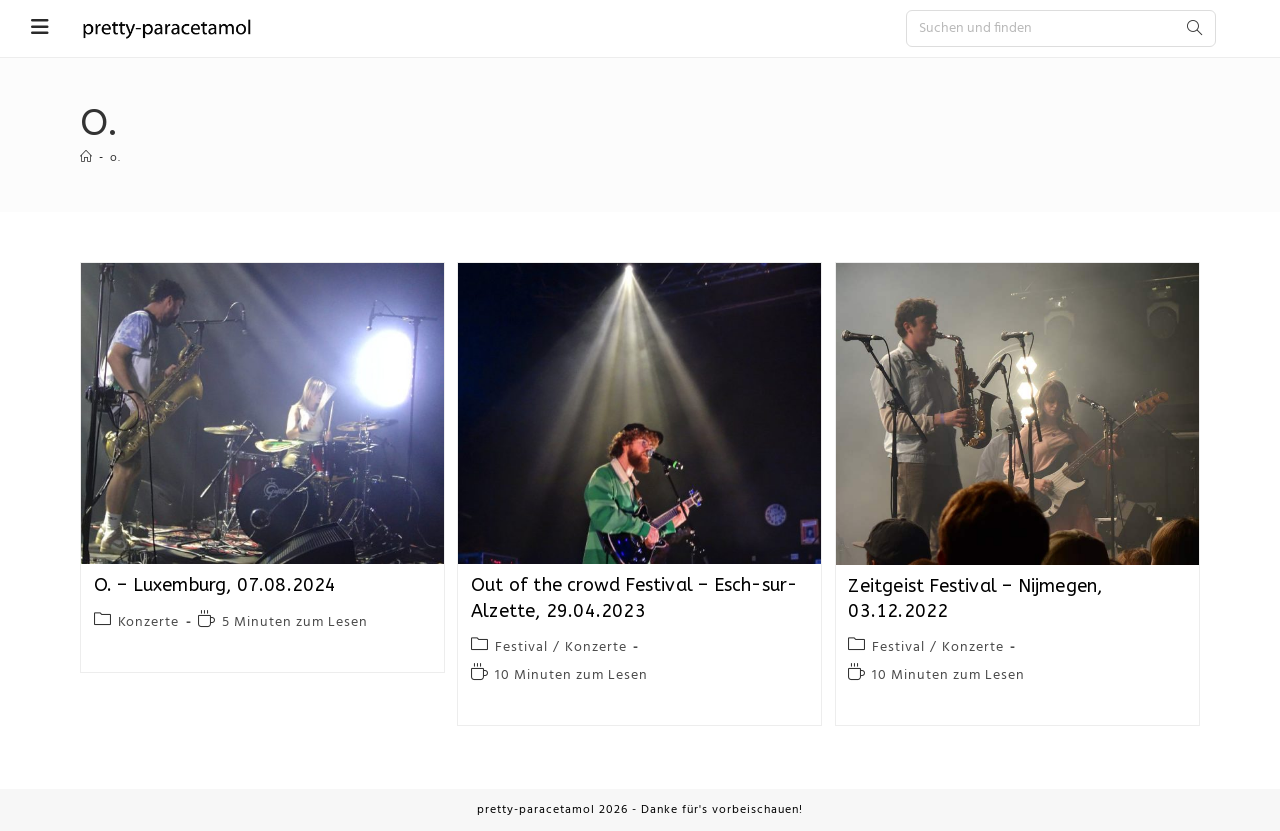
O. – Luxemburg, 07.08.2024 (215, 585)
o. (115, 158)
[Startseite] (86, 158)
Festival (521, 647)
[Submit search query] (1196, 28)
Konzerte (149, 622)
